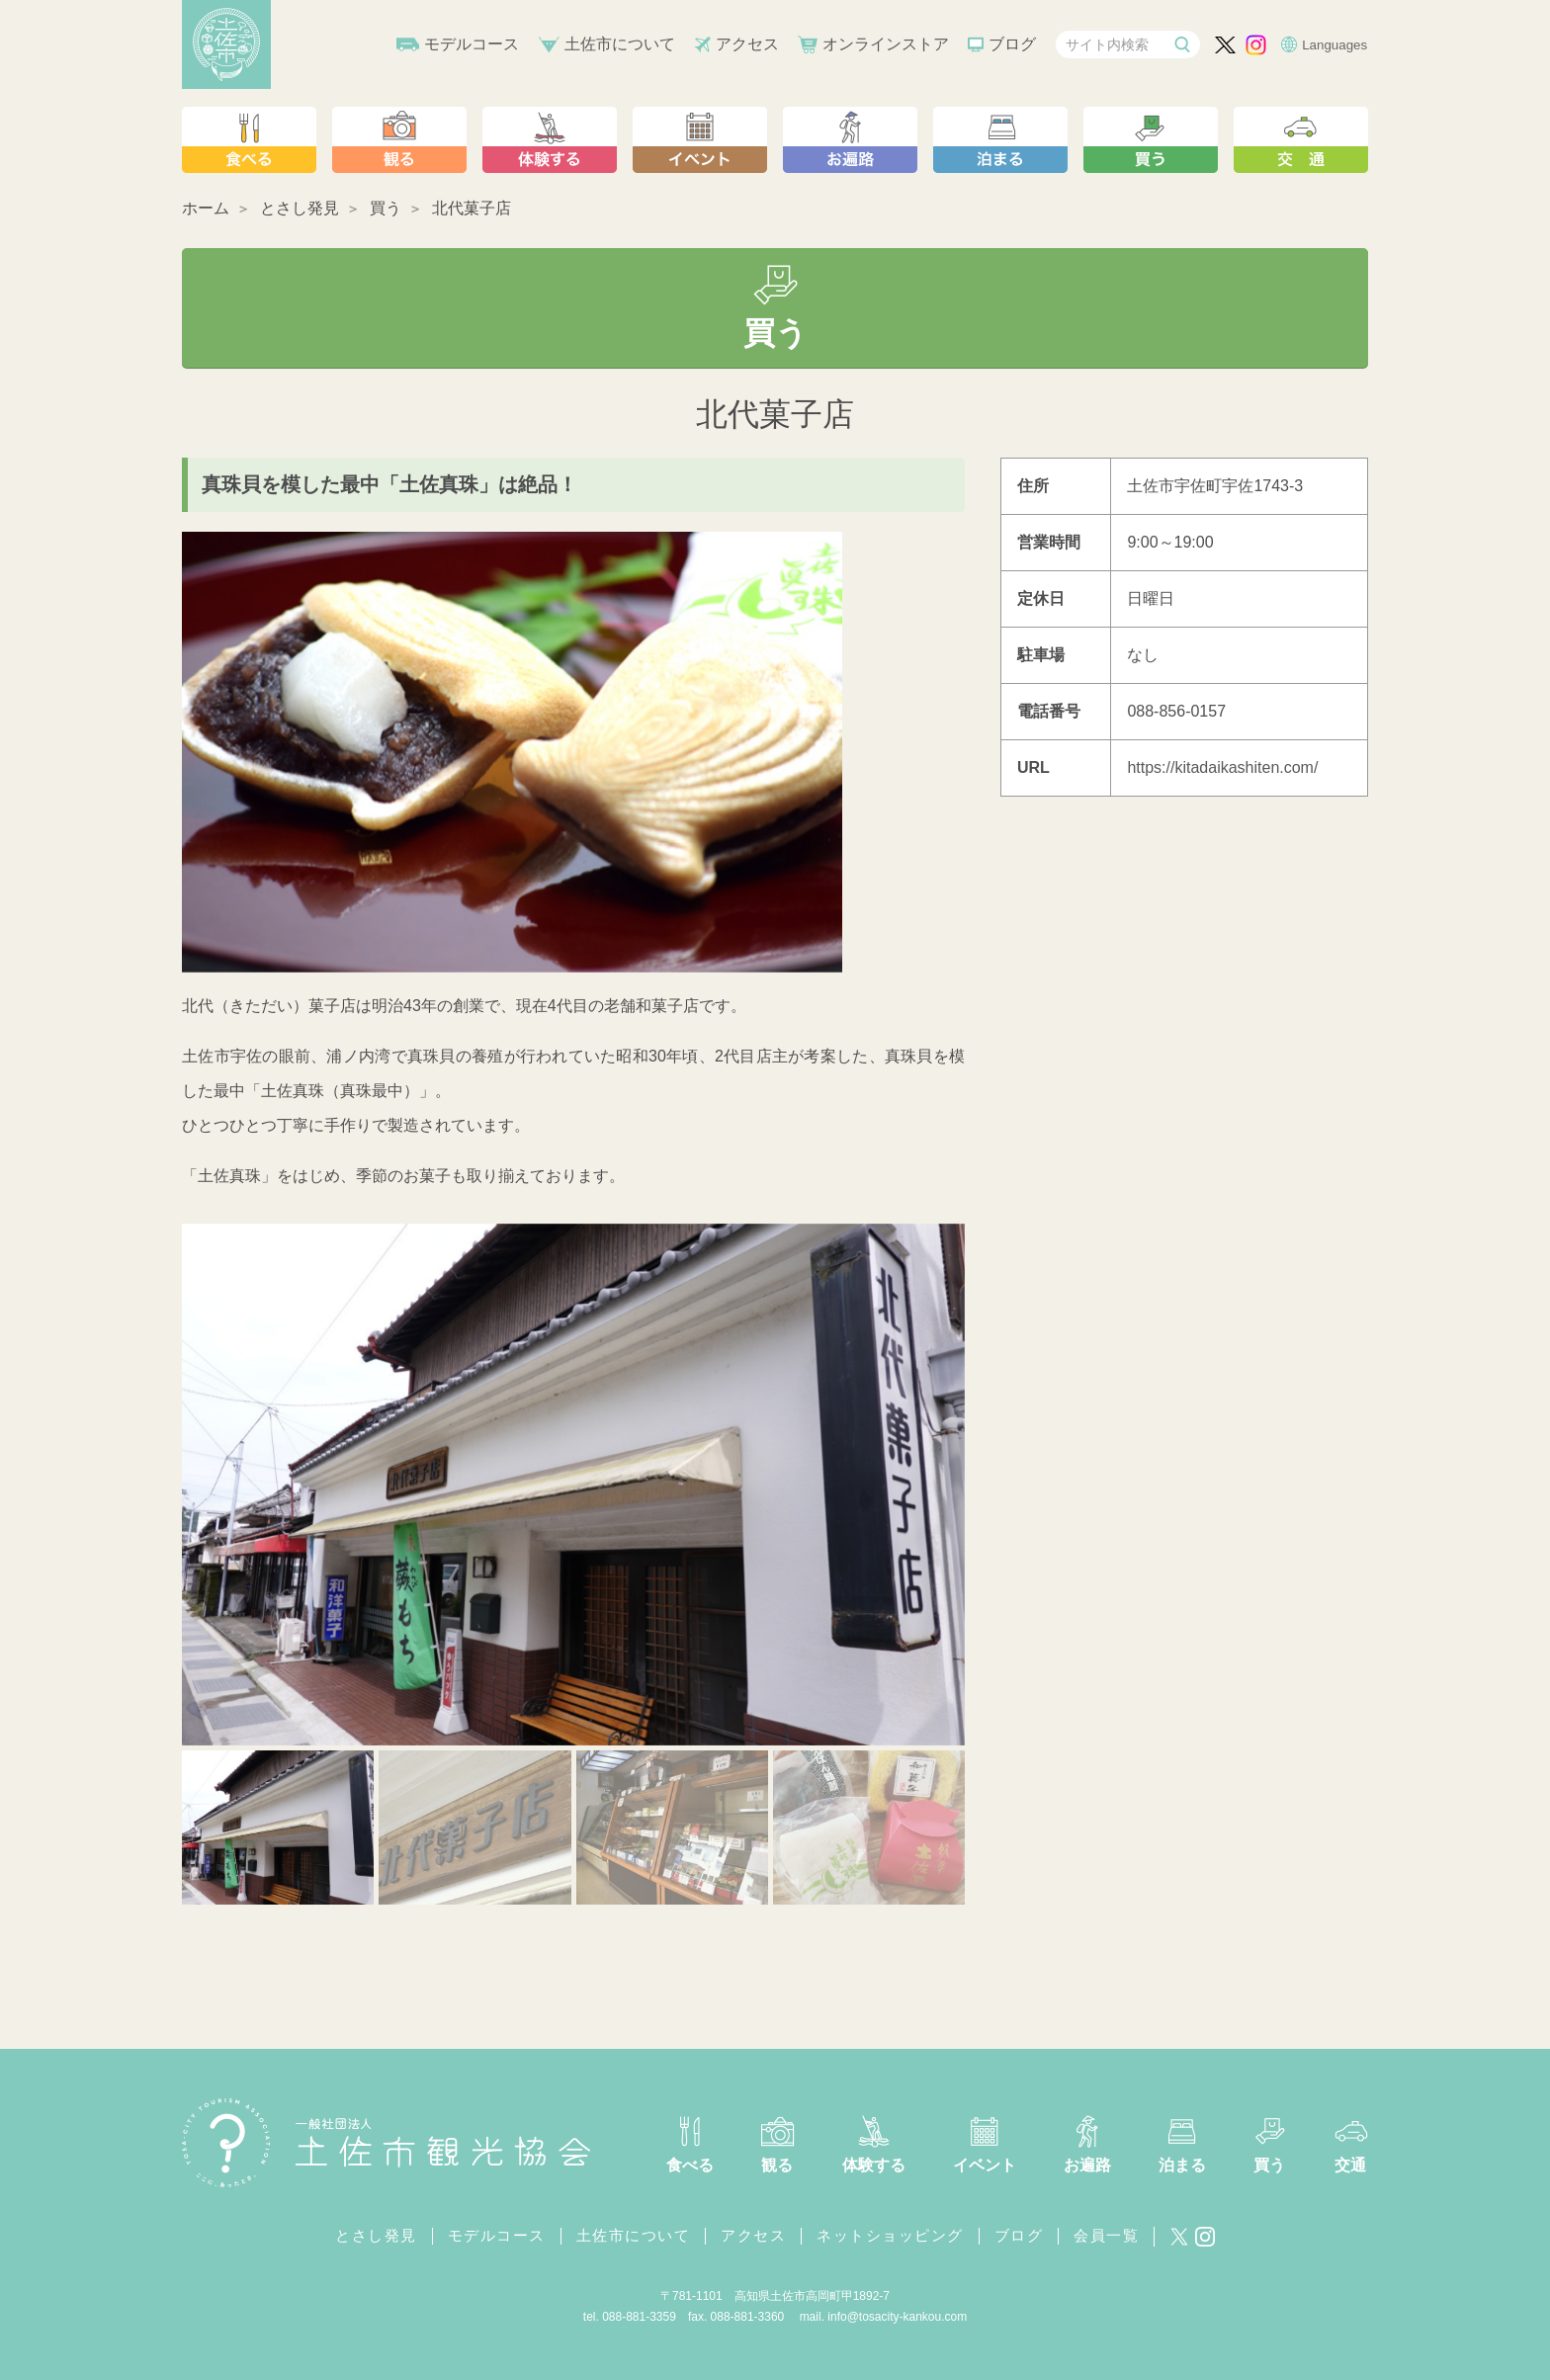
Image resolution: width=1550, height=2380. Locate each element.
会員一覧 (1106, 2235)
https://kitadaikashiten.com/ (1222, 767)
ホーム (205, 208)
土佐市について (619, 44)
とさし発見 (299, 208)
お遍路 (1087, 2165)
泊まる (1182, 2165)
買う (385, 208)
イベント (984, 2165)
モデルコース (471, 44)
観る (777, 2165)
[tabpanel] (573, 1484)
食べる (690, 2165)
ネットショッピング (890, 2235)
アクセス (747, 44)
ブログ (1012, 44)
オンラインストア (885, 44)
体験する (873, 2165)
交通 (1350, 2165)
